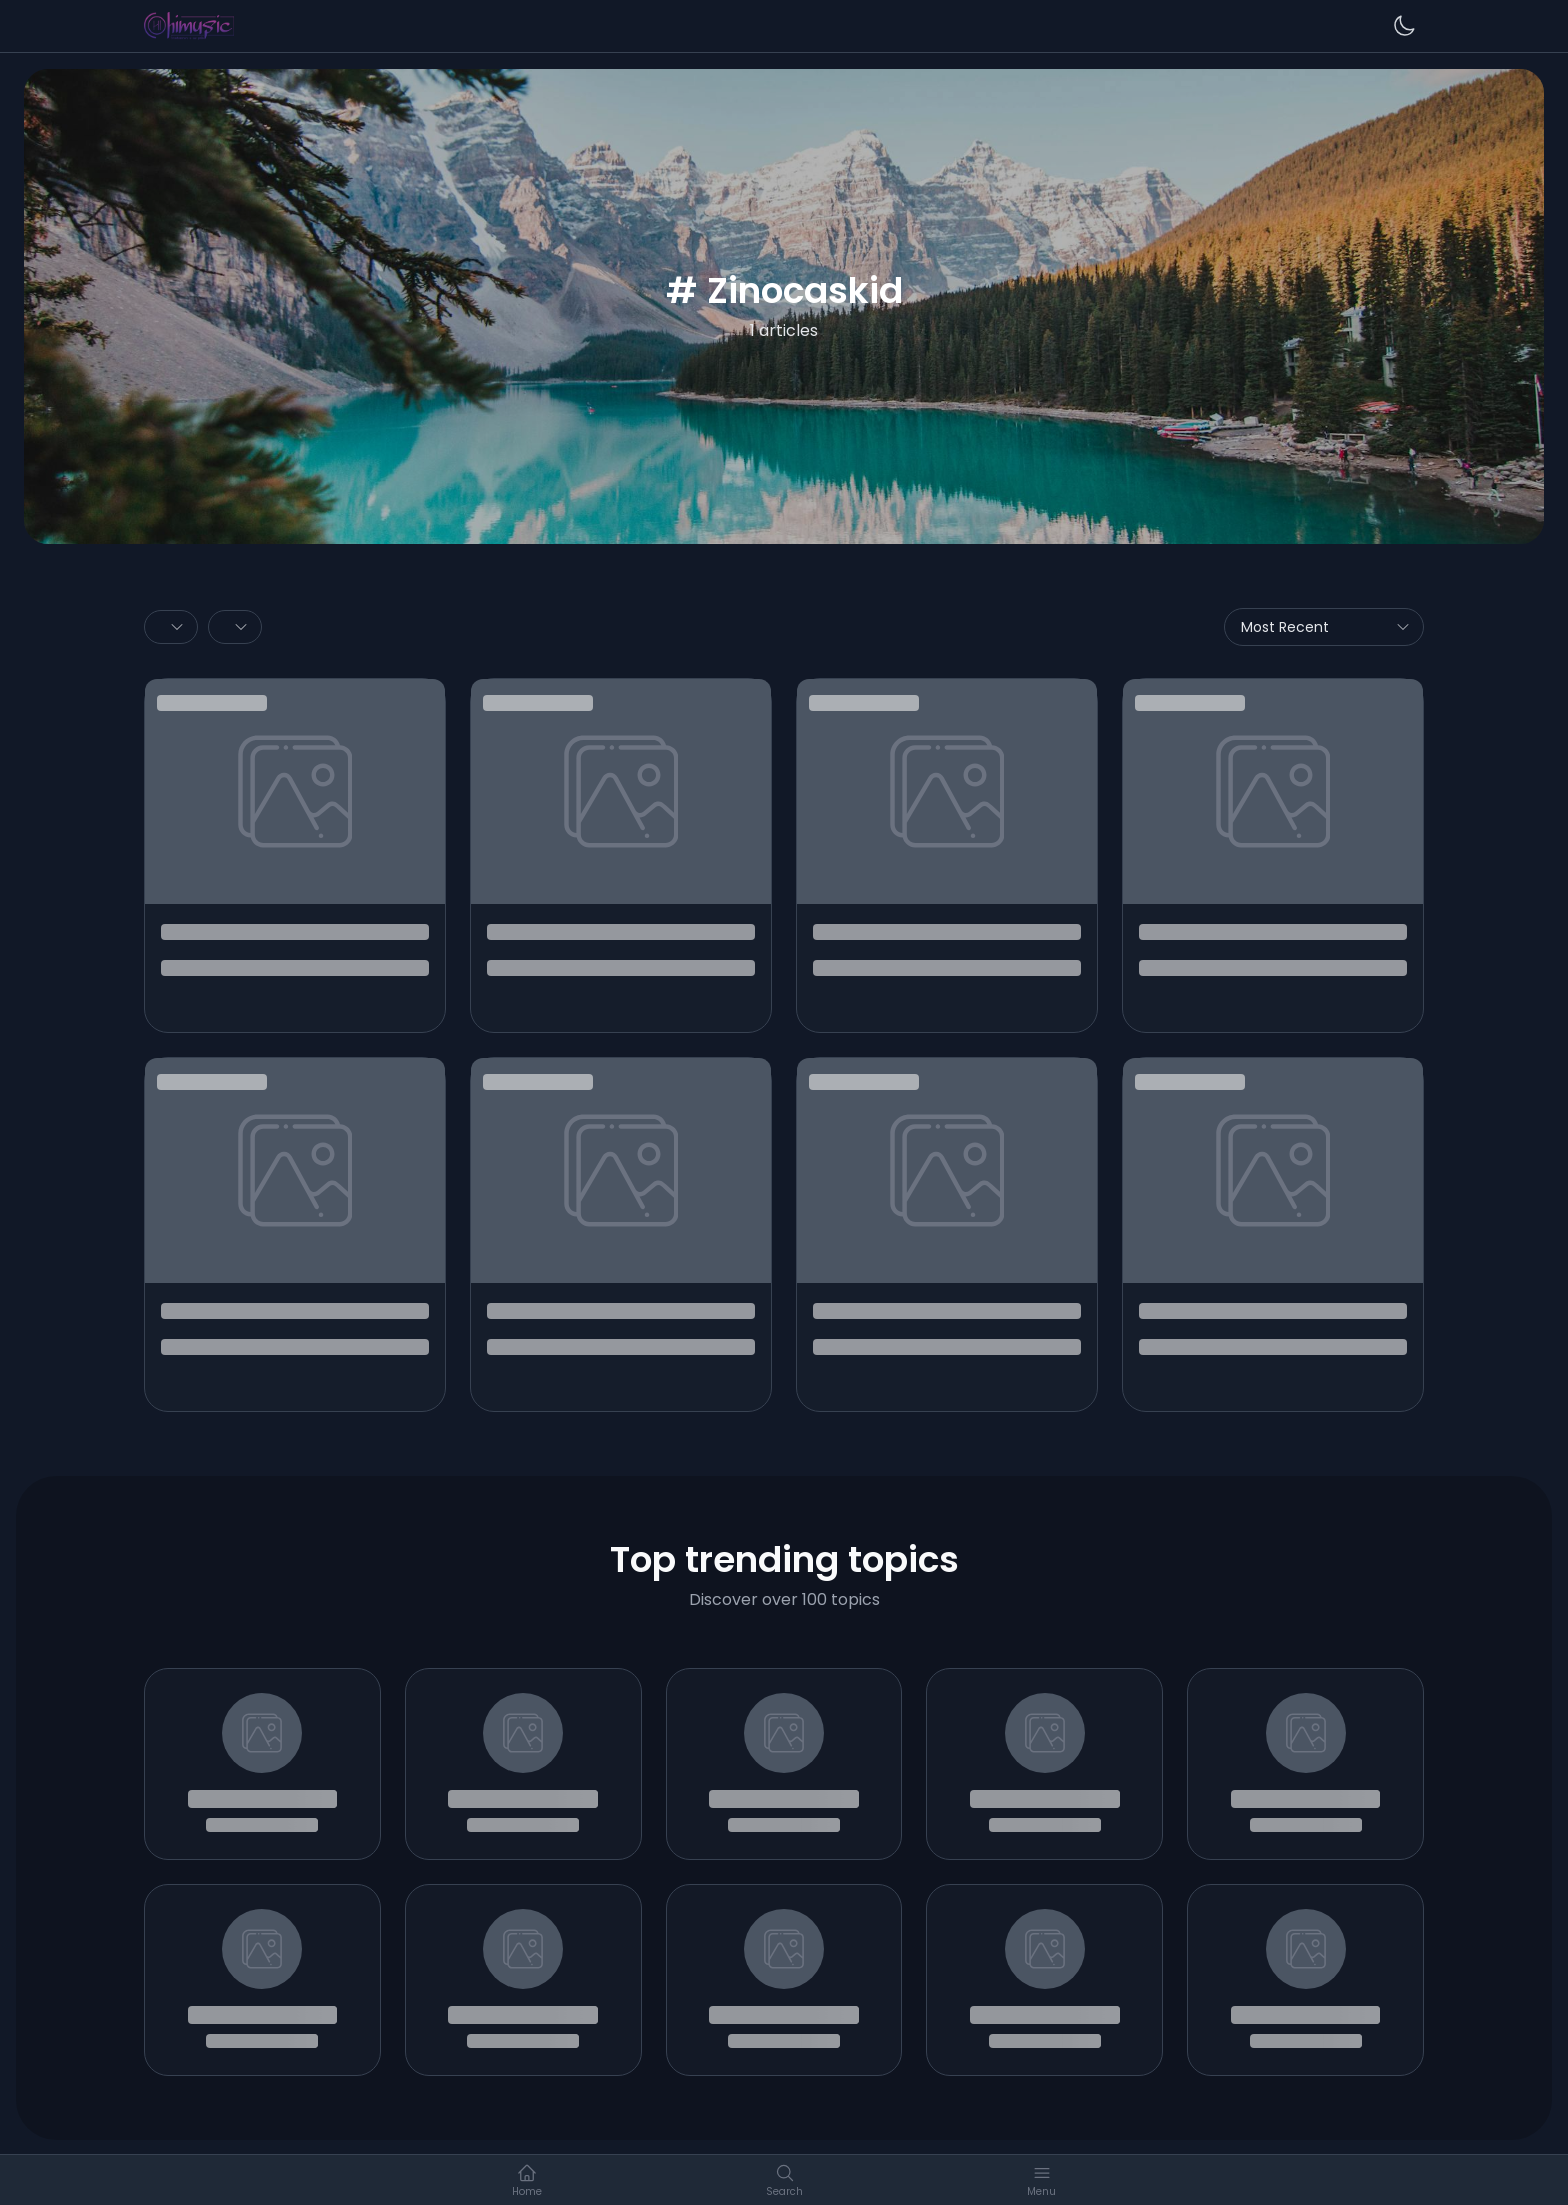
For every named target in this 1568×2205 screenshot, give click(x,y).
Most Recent (1326, 627)
